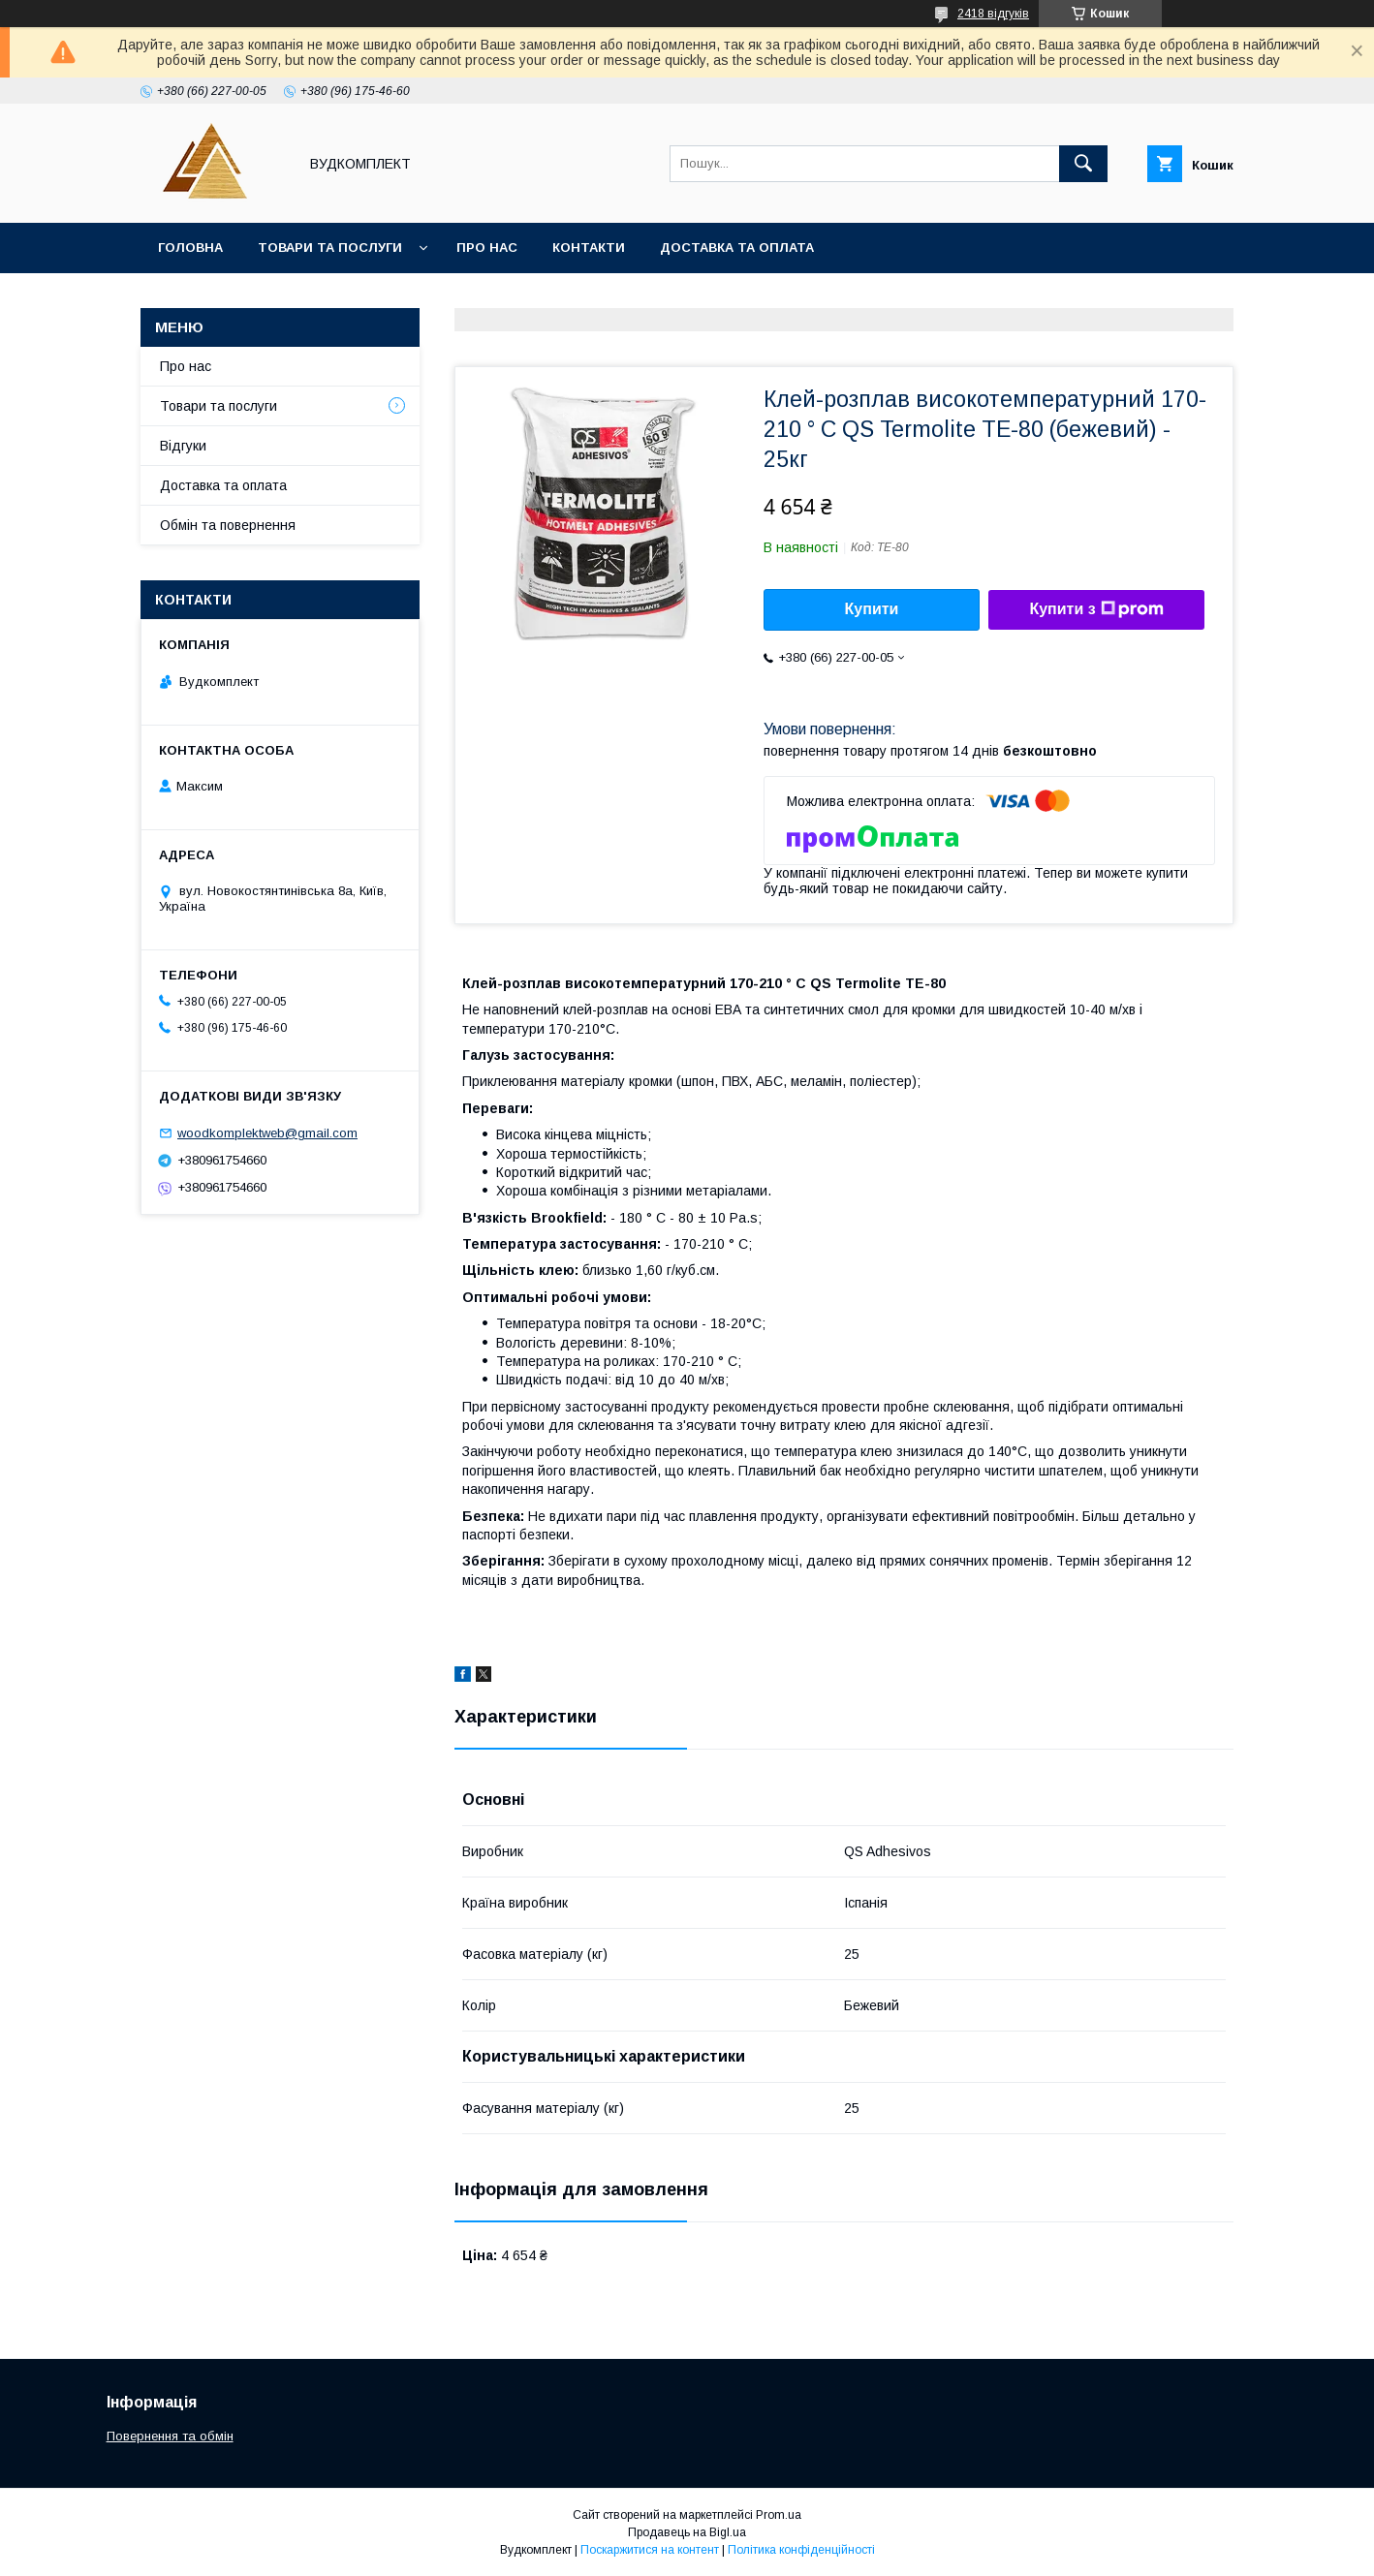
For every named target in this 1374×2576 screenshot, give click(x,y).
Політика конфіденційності (801, 2550)
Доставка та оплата (737, 247)
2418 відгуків (993, 13)
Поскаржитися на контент (649, 2550)
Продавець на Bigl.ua (687, 2532)
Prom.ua (778, 2515)
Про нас (486, 247)
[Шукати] (1083, 163)
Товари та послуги (330, 247)
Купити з (1096, 609)
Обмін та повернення (228, 525)
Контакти (588, 247)
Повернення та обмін (170, 2436)
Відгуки (183, 445)
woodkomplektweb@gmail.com (267, 1133)
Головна (190, 247)
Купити (872, 609)
